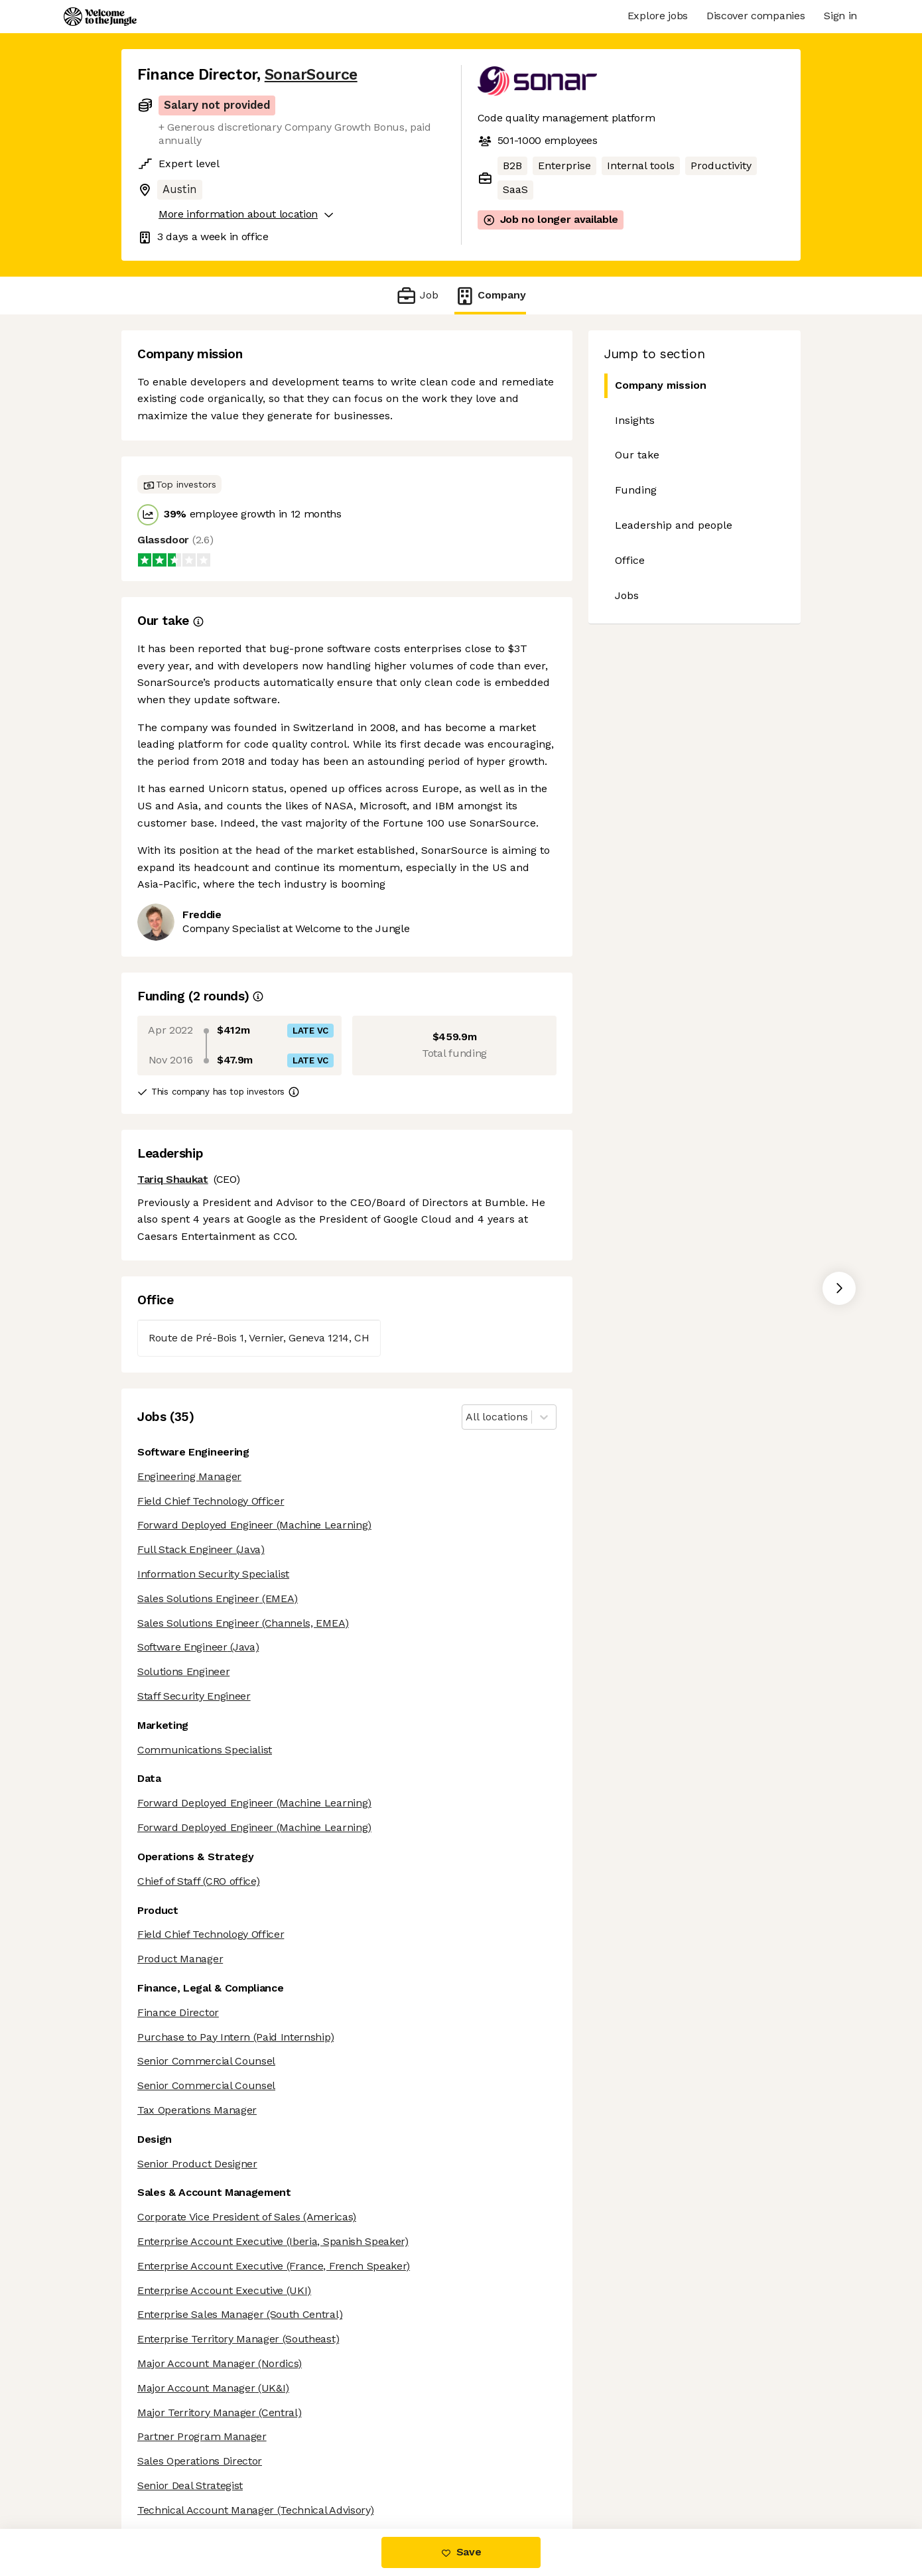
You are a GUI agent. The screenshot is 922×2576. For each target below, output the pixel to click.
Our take (637, 454)
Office (630, 560)
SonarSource (311, 75)
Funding (636, 490)
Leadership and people (673, 525)
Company (490, 295)
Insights (635, 420)
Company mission (655, 385)
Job (417, 295)
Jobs (627, 595)
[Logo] (100, 16)
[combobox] (467, 1417)
